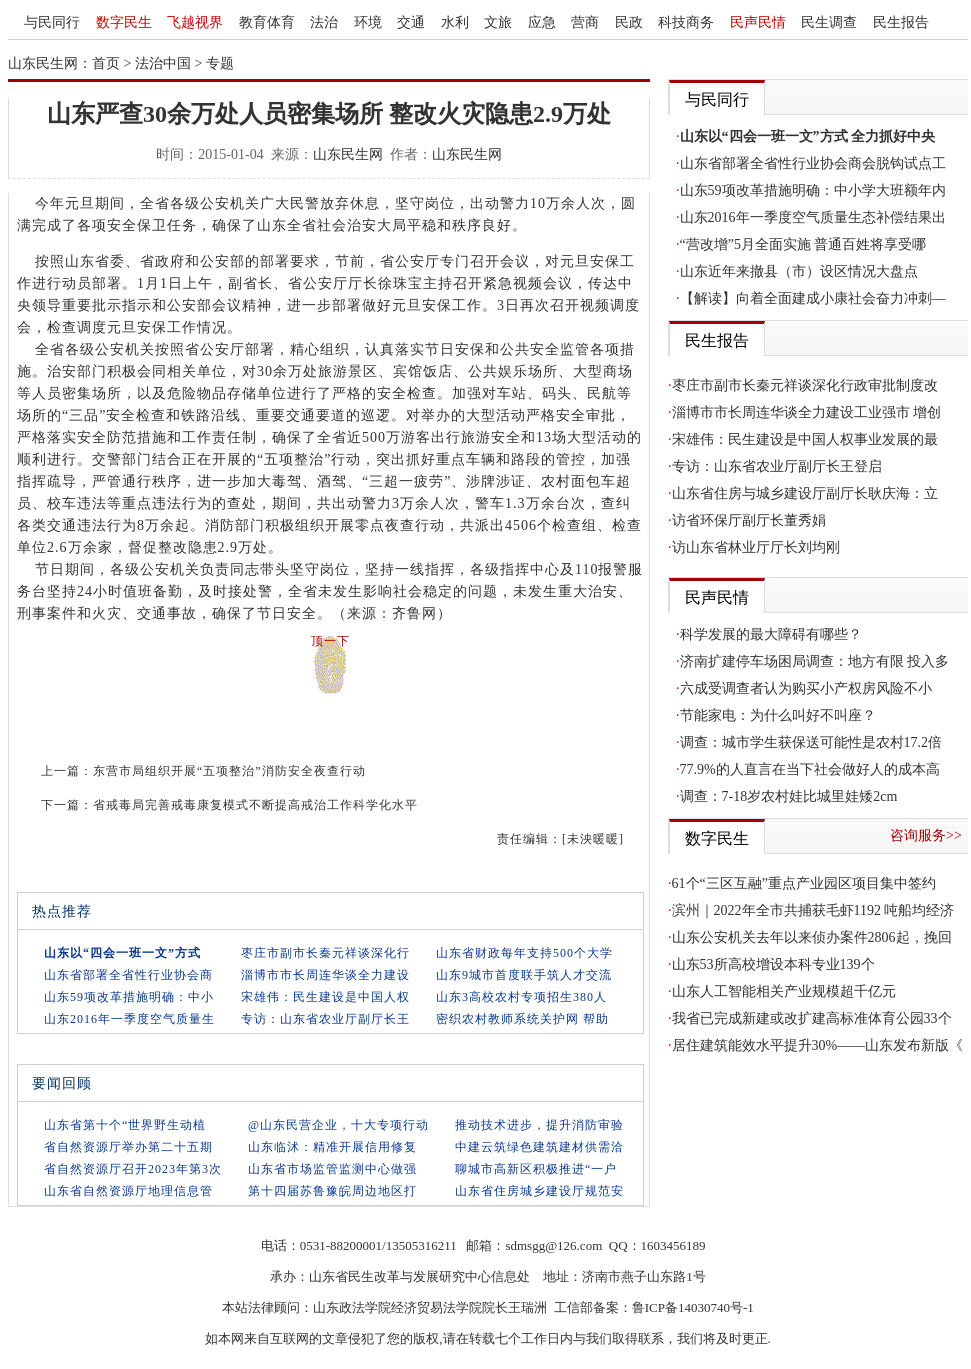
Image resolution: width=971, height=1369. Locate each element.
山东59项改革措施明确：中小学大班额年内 (813, 190)
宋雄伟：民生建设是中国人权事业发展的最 (805, 439)
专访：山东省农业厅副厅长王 (325, 1019)
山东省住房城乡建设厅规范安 (539, 1191)
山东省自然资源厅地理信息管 (128, 1191)
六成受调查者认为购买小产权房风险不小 (806, 688)
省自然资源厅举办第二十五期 (128, 1147)
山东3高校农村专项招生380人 (521, 997)
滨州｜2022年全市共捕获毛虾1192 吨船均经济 (813, 910)
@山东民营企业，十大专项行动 (338, 1125)
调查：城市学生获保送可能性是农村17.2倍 (811, 742)
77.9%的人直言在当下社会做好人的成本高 (810, 769)
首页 (106, 63)
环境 (368, 22)
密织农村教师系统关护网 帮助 (522, 1019)
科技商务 (686, 22)
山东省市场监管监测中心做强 (332, 1169)
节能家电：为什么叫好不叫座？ (778, 715)
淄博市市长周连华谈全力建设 (325, 975)
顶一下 (330, 641)
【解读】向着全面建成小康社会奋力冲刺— (813, 298)
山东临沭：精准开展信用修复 (332, 1147)
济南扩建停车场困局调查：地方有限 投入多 (815, 661)
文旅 (498, 22)
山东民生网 (348, 154)
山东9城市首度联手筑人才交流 (524, 975)
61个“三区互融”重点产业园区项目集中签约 (804, 883)
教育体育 (267, 22)
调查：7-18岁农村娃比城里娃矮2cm (789, 796)
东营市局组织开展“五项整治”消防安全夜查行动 (229, 771)
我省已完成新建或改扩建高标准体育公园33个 (812, 1018)
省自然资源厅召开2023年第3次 (133, 1169)
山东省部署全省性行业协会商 (128, 975)
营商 (585, 22)
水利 (455, 22)
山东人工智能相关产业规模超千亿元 (784, 991)
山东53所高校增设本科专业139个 (773, 964)
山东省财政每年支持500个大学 (524, 953)
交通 (411, 22)
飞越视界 (195, 22)
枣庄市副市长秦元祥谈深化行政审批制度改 (805, 385)
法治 (324, 22)
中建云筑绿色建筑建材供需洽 (539, 1147)
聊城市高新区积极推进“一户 (536, 1169)
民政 (629, 22)
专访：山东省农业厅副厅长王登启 (777, 466)
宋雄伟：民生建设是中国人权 (325, 997)
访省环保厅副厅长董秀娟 (749, 520)
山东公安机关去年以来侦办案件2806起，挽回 (812, 937)
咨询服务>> (926, 835)
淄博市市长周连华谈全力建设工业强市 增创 (807, 412)
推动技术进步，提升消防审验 (539, 1125)
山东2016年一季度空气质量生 (129, 1019)
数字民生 (124, 22)
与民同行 (52, 22)
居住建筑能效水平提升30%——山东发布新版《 (818, 1045)
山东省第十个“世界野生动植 (125, 1125)
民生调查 (829, 22)
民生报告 (901, 22)
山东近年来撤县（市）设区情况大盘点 (799, 271)
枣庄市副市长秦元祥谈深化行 (325, 953)
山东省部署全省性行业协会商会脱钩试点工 (813, 163)
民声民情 (758, 22)
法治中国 (163, 63)
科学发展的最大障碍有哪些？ (771, 634)
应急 (542, 22)
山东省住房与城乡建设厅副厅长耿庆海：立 (805, 493)
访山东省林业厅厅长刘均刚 (756, 547)
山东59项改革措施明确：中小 (129, 997)
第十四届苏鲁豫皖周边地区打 (332, 1191)
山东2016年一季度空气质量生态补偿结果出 (813, 217)
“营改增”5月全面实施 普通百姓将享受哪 (803, 244)
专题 (220, 63)
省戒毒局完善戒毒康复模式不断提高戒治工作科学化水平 (255, 805)
